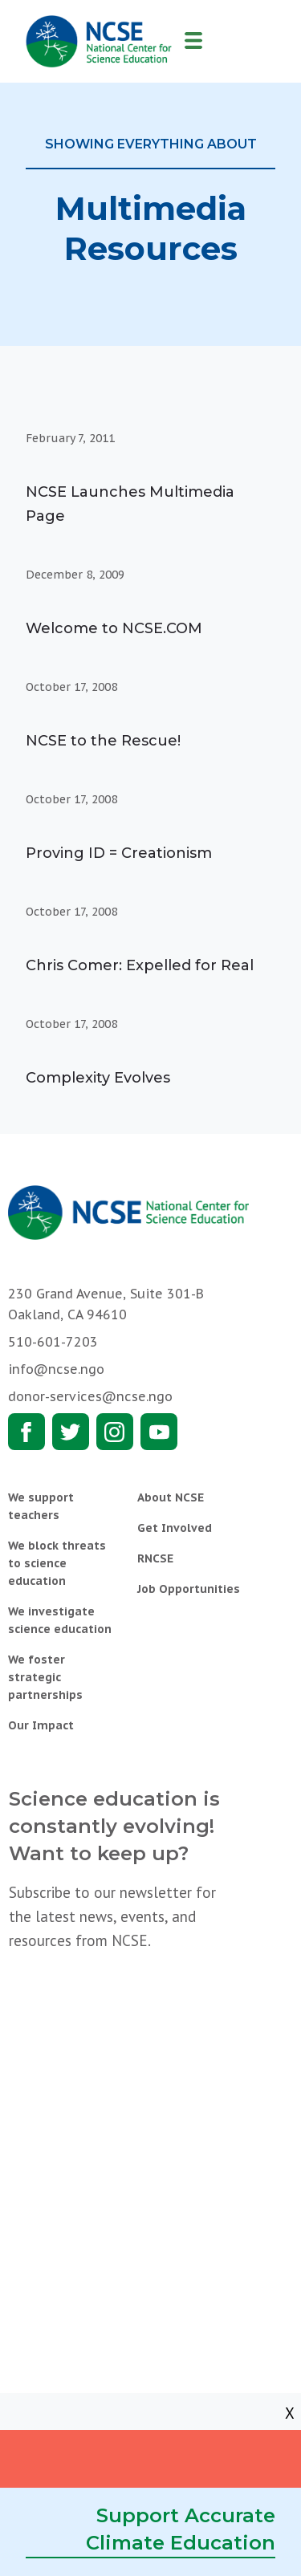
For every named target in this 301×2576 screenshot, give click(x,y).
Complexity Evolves (98, 1078)
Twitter (70, 1431)
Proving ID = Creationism (119, 853)
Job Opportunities (188, 1589)
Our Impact (41, 1725)
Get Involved (174, 1528)
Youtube (158, 1431)
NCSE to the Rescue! (103, 741)
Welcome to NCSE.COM (114, 628)
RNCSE (155, 1558)
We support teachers (41, 1506)
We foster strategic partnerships (45, 1677)
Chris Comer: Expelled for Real (140, 965)
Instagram (114, 1431)
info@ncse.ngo (56, 1369)
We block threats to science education (57, 1563)
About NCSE (170, 1497)
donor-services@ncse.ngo (90, 1396)
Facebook (26, 1431)
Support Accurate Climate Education (180, 2529)
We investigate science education (60, 1620)
